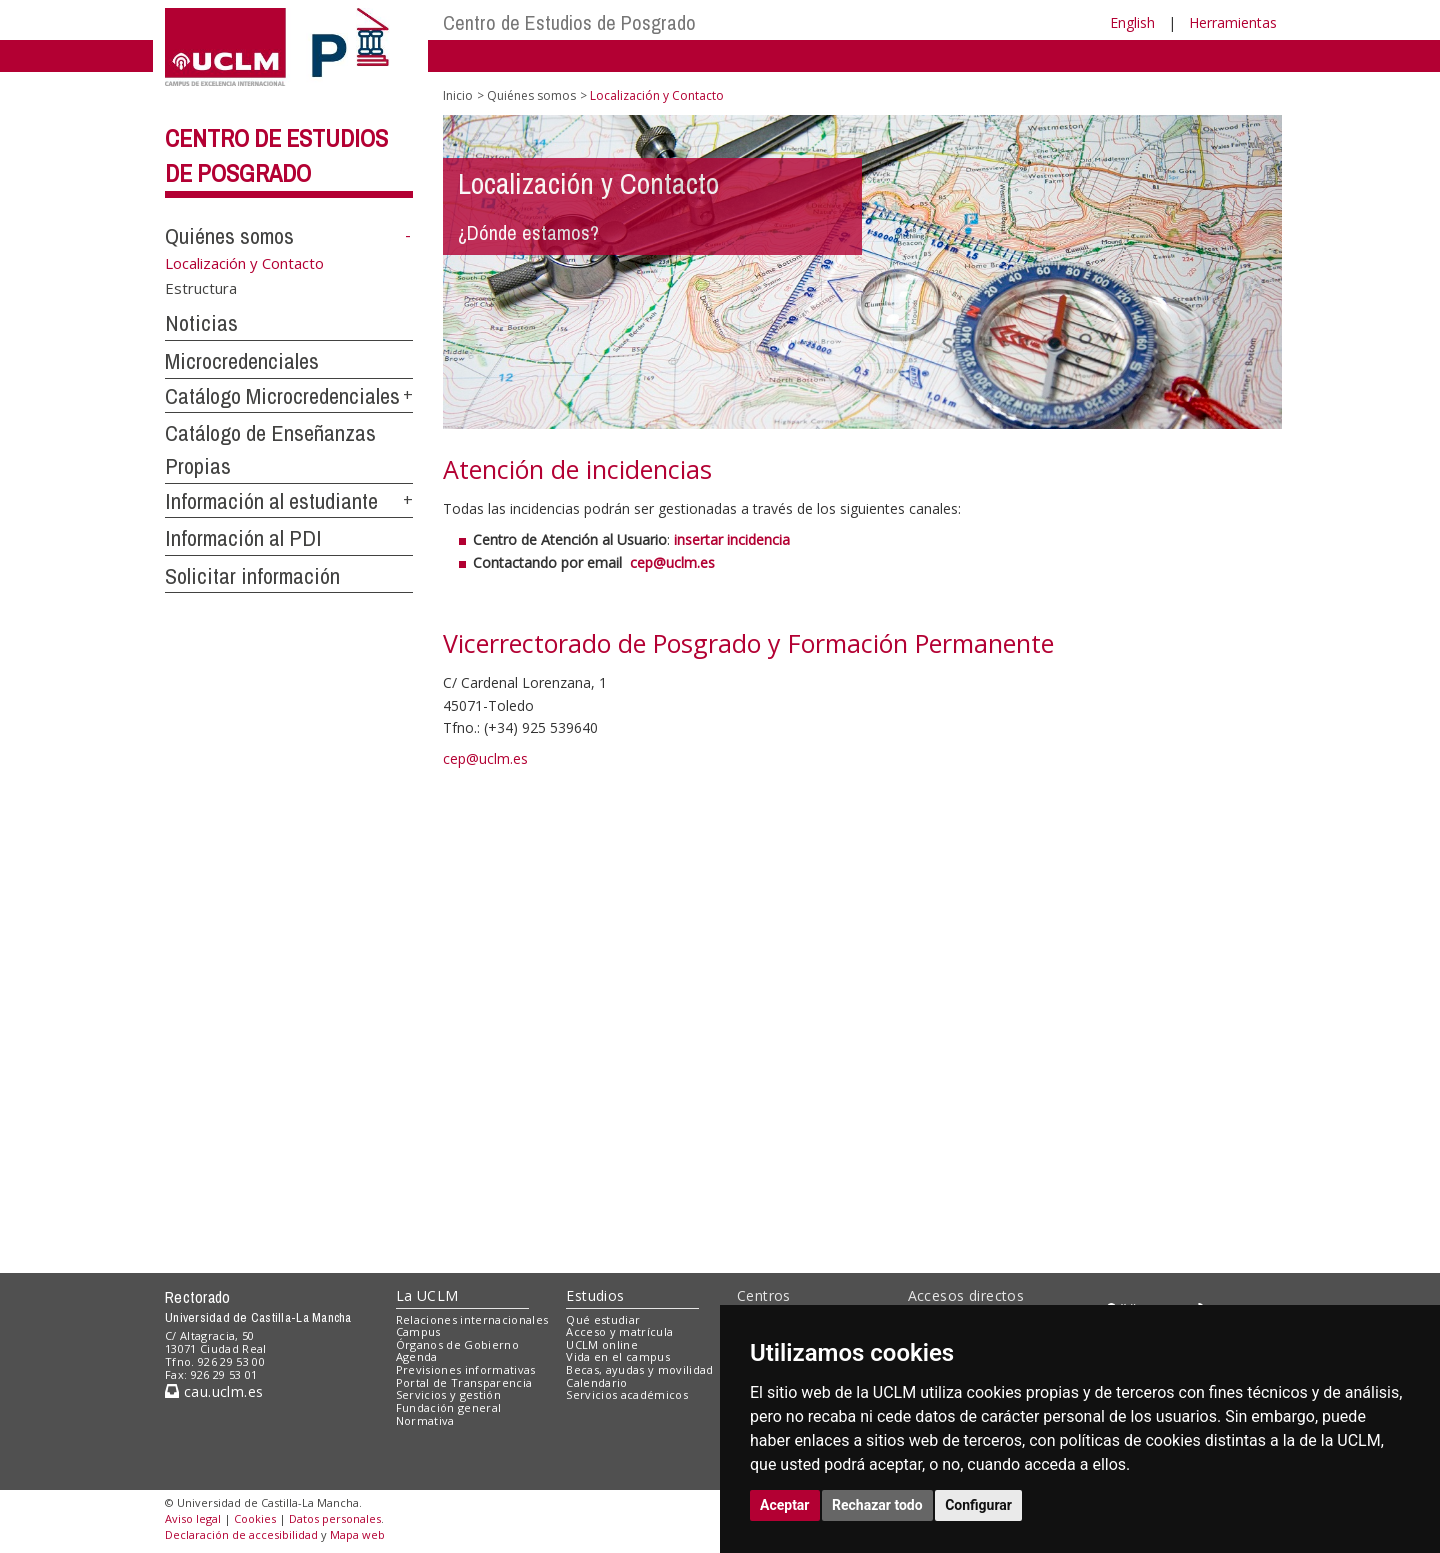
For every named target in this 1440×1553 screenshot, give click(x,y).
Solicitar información (252, 576)
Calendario (596, 1382)
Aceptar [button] (785, 1505)
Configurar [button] (978, 1505)
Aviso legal (193, 1518)
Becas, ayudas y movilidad (639, 1369)
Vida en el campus (618, 1356)
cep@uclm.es (485, 758)
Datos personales (335, 1518)
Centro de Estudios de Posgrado (569, 22)
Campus (418, 1331)
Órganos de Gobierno (457, 1344)
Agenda (417, 1356)
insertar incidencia (730, 539)
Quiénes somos (229, 236)
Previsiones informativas (466, 1369)
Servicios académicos (627, 1394)
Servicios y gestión (448, 1394)
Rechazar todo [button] (877, 1505)
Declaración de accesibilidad (241, 1534)
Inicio (458, 95)
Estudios (595, 1295)
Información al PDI (243, 538)
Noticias (201, 323)
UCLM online (602, 1344)
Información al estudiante (271, 501)
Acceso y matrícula (619, 1331)
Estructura (201, 288)
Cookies (255, 1518)
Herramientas (1233, 22)
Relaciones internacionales (472, 1319)
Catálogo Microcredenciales (282, 396)
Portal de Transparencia (464, 1382)
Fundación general (449, 1407)
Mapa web (357, 1534)
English (1132, 22)
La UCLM (427, 1295)
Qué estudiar (603, 1319)
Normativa (425, 1420)
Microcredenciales (242, 361)
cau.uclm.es (214, 1391)
